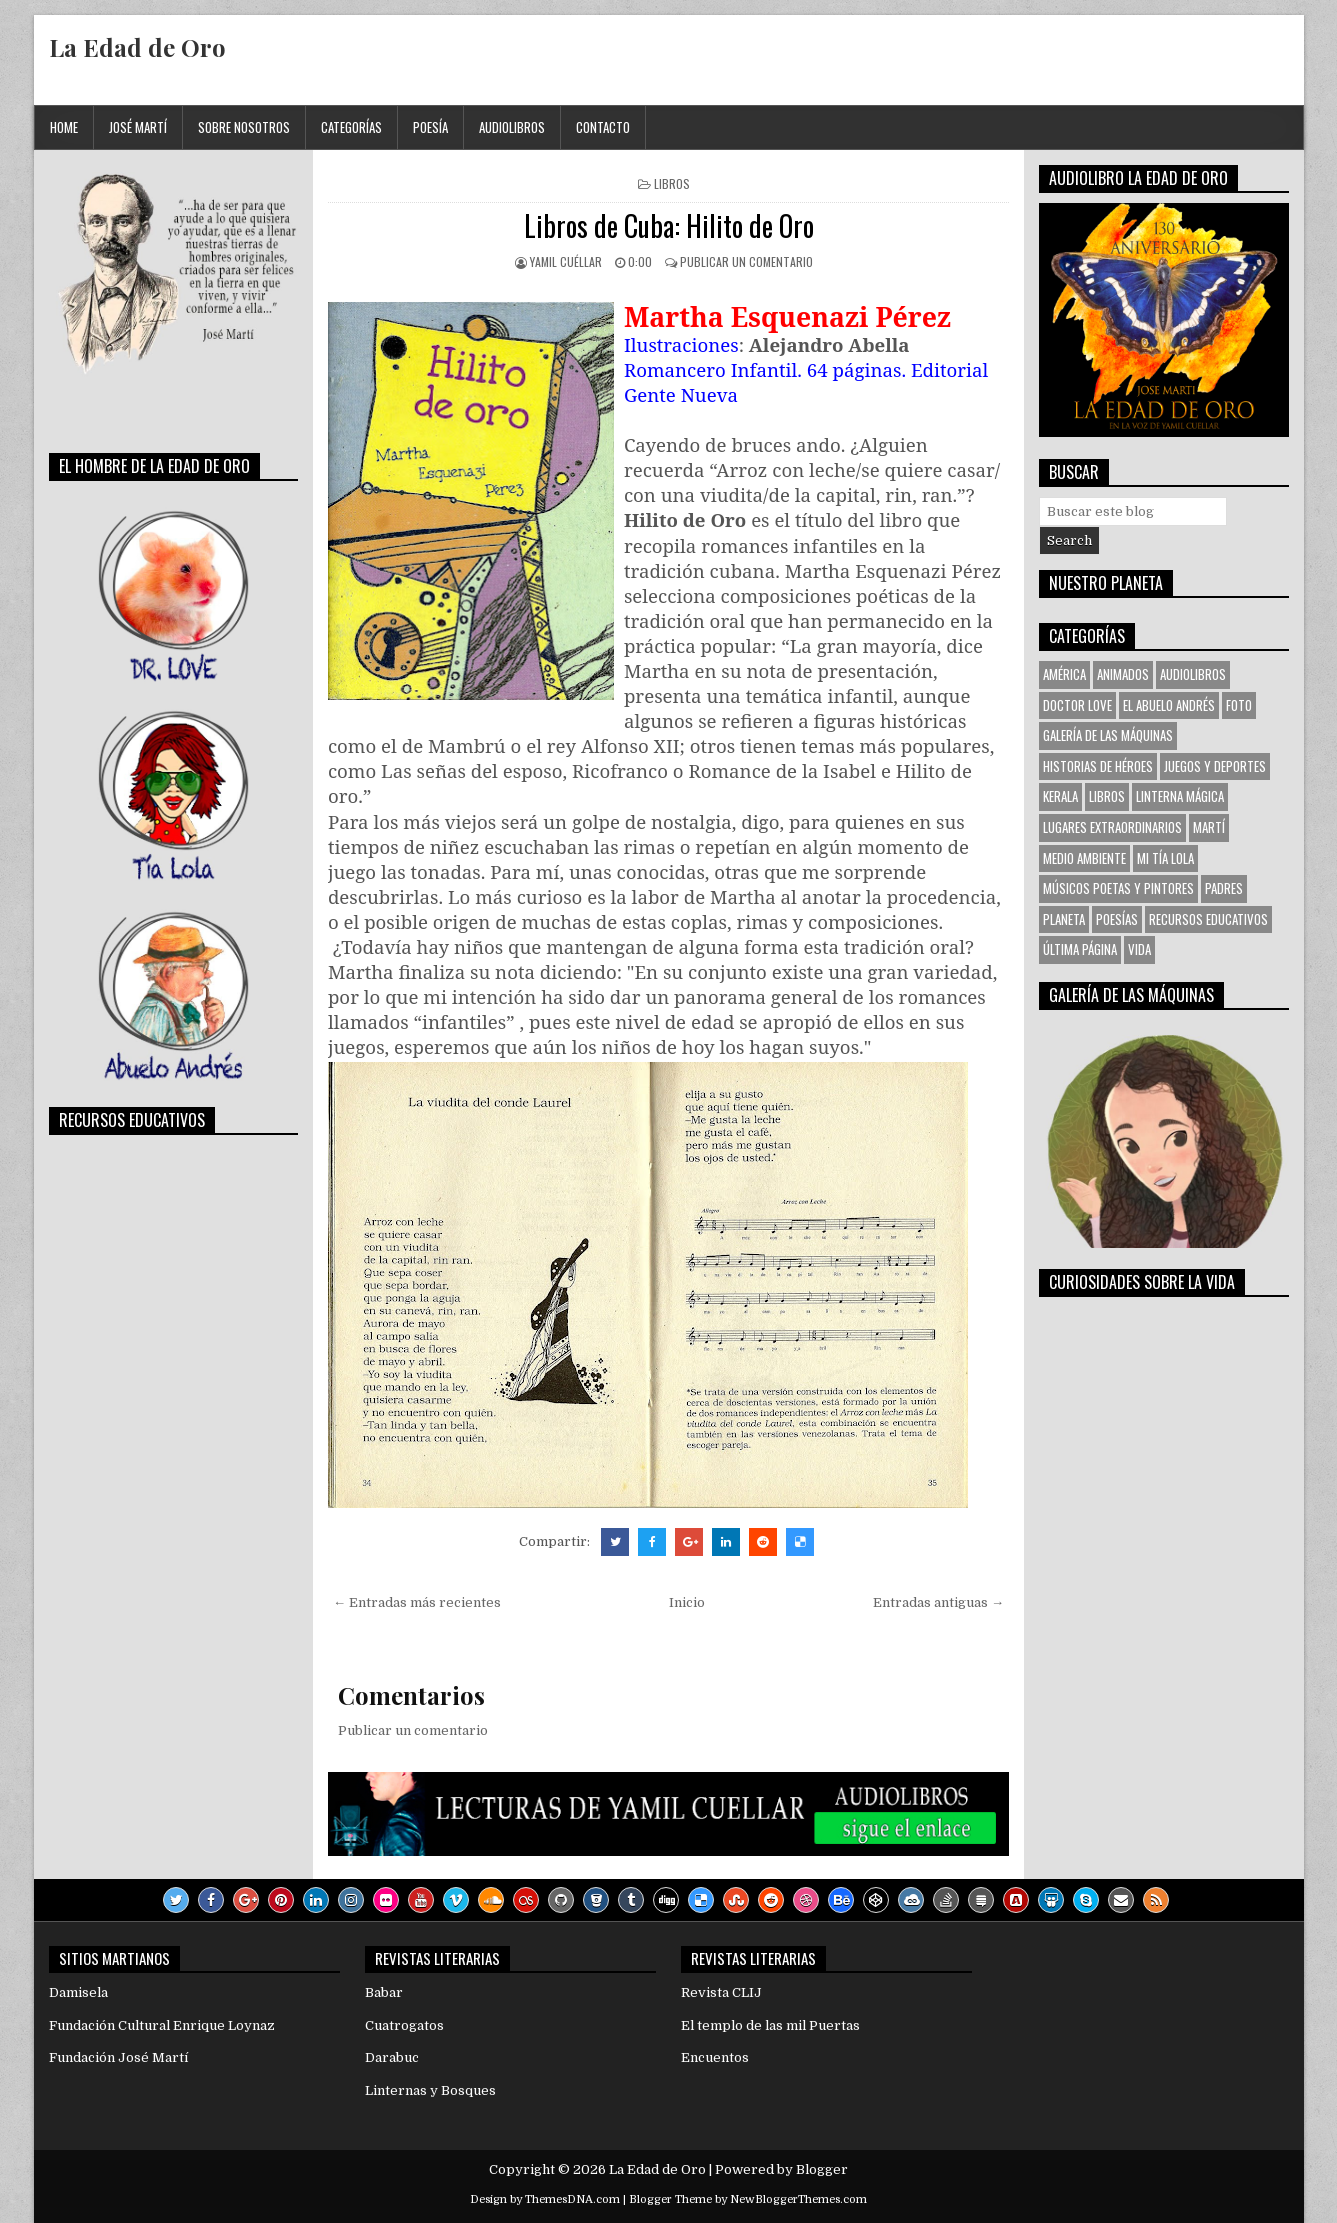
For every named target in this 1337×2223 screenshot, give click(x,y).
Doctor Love (1077, 705)
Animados (1123, 674)
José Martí (138, 127)
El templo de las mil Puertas (770, 2025)
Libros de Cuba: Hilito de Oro (669, 225)
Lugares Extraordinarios (1112, 827)
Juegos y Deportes (1215, 766)
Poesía (430, 127)
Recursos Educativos (1208, 919)
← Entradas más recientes (417, 1602)
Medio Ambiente (1084, 858)
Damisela (78, 1992)
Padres (1224, 888)
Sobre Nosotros (244, 127)
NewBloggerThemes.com (798, 2199)
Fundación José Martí (118, 2057)
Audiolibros (512, 127)
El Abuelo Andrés (1169, 705)
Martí (1209, 827)
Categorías (351, 127)
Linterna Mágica (1180, 796)
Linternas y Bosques (430, 2090)
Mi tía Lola (1165, 858)
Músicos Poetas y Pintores (1118, 888)
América (1064, 674)
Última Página (1080, 949)
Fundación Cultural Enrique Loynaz (162, 2025)
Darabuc (392, 2057)
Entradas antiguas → (938, 1602)
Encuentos (715, 2057)
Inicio (687, 1602)
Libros (672, 183)
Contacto (603, 127)
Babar (384, 1992)
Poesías (1117, 919)
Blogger (822, 2169)
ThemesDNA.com (572, 2199)
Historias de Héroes (1098, 766)
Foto (1239, 705)
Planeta (1064, 919)
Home (64, 127)
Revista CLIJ (721, 1992)
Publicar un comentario (746, 261)
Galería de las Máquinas (1108, 735)
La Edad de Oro (137, 47)
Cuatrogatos (404, 2025)
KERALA (1060, 796)
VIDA (1139, 949)
